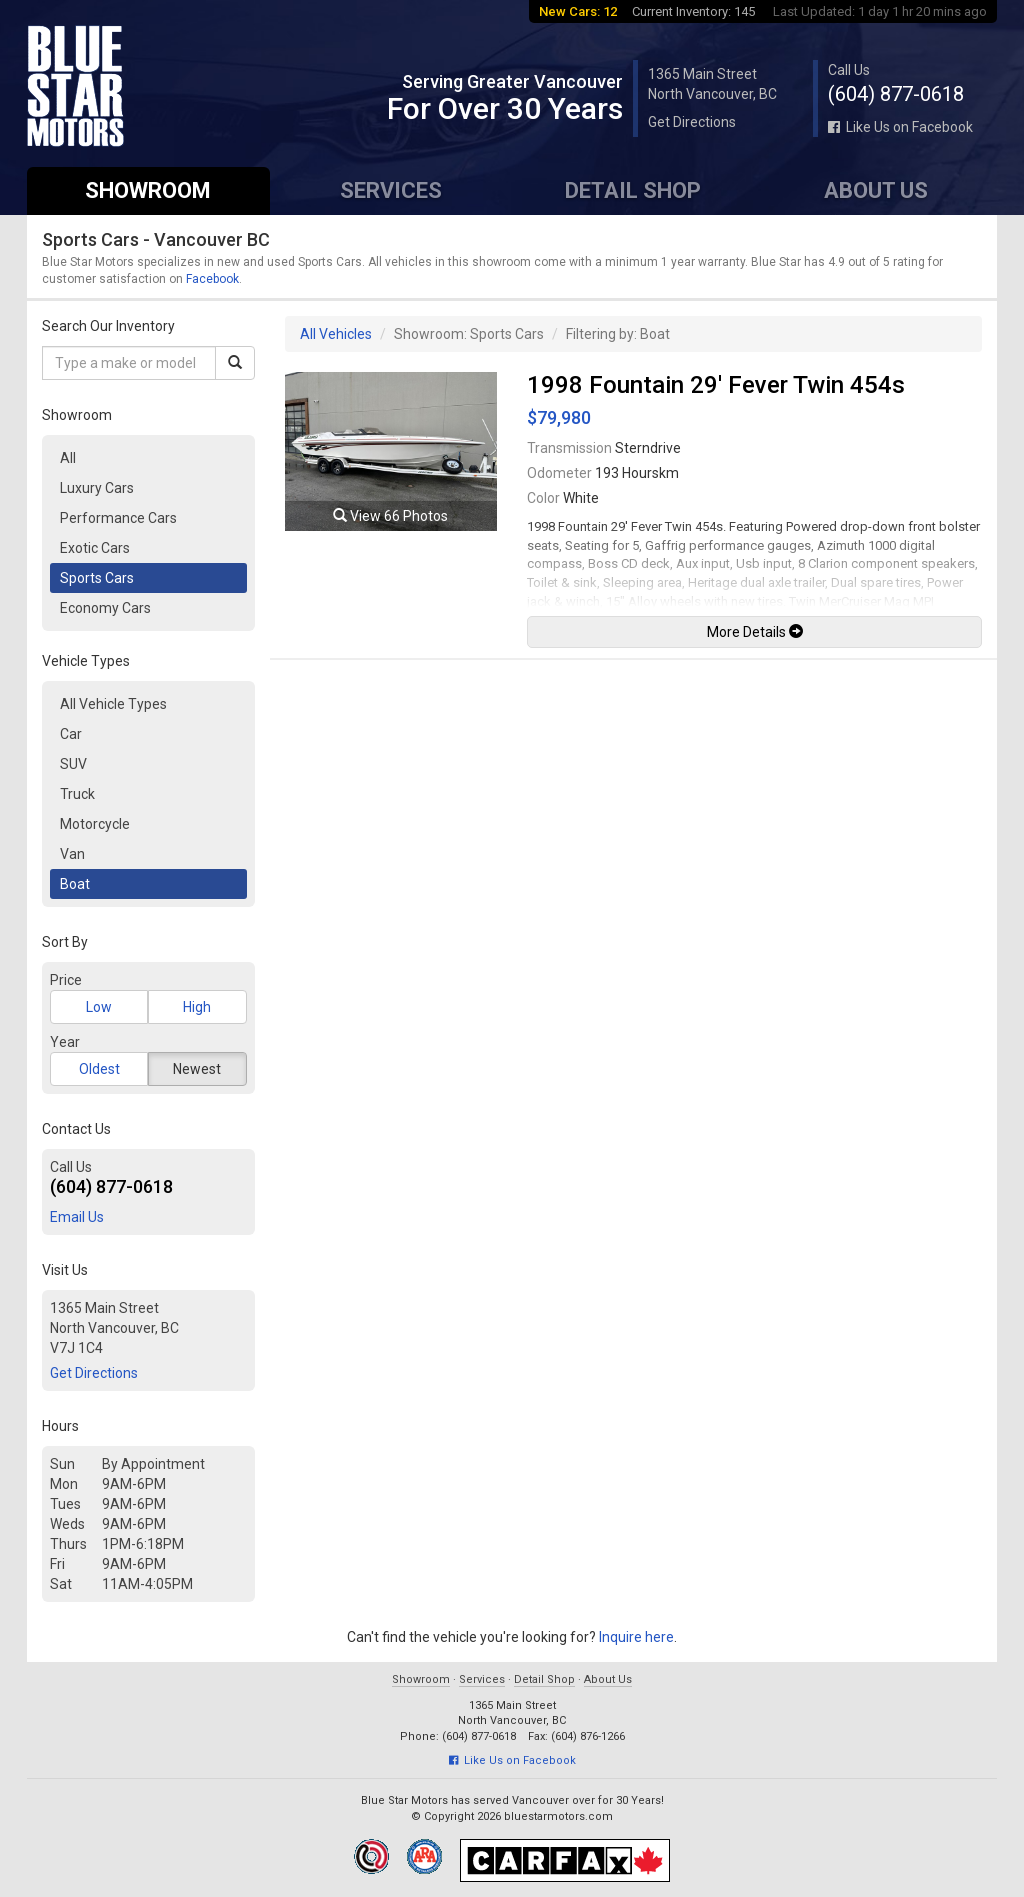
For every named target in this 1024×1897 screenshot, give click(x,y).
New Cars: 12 (578, 11)
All (68, 458)
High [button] (197, 1007)
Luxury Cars (97, 488)
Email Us (77, 1217)
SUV (73, 764)
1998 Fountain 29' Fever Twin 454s (716, 385)
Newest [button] (197, 1069)
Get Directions (692, 122)
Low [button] (99, 1007)
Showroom (148, 190)
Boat (75, 884)
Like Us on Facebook (900, 127)
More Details (755, 632)
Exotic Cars (95, 548)
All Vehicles (336, 334)
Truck (77, 794)
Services (391, 190)
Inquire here (636, 1637)
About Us (876, 190)
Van (72, 854)
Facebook (212, 279)
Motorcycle (95, 824)
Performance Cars (118, 518)
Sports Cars (97, 578)
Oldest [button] (99, 1069)
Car (71, 734)
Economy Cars (105, 608)
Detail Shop (633, 190)
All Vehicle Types (113, 704)
